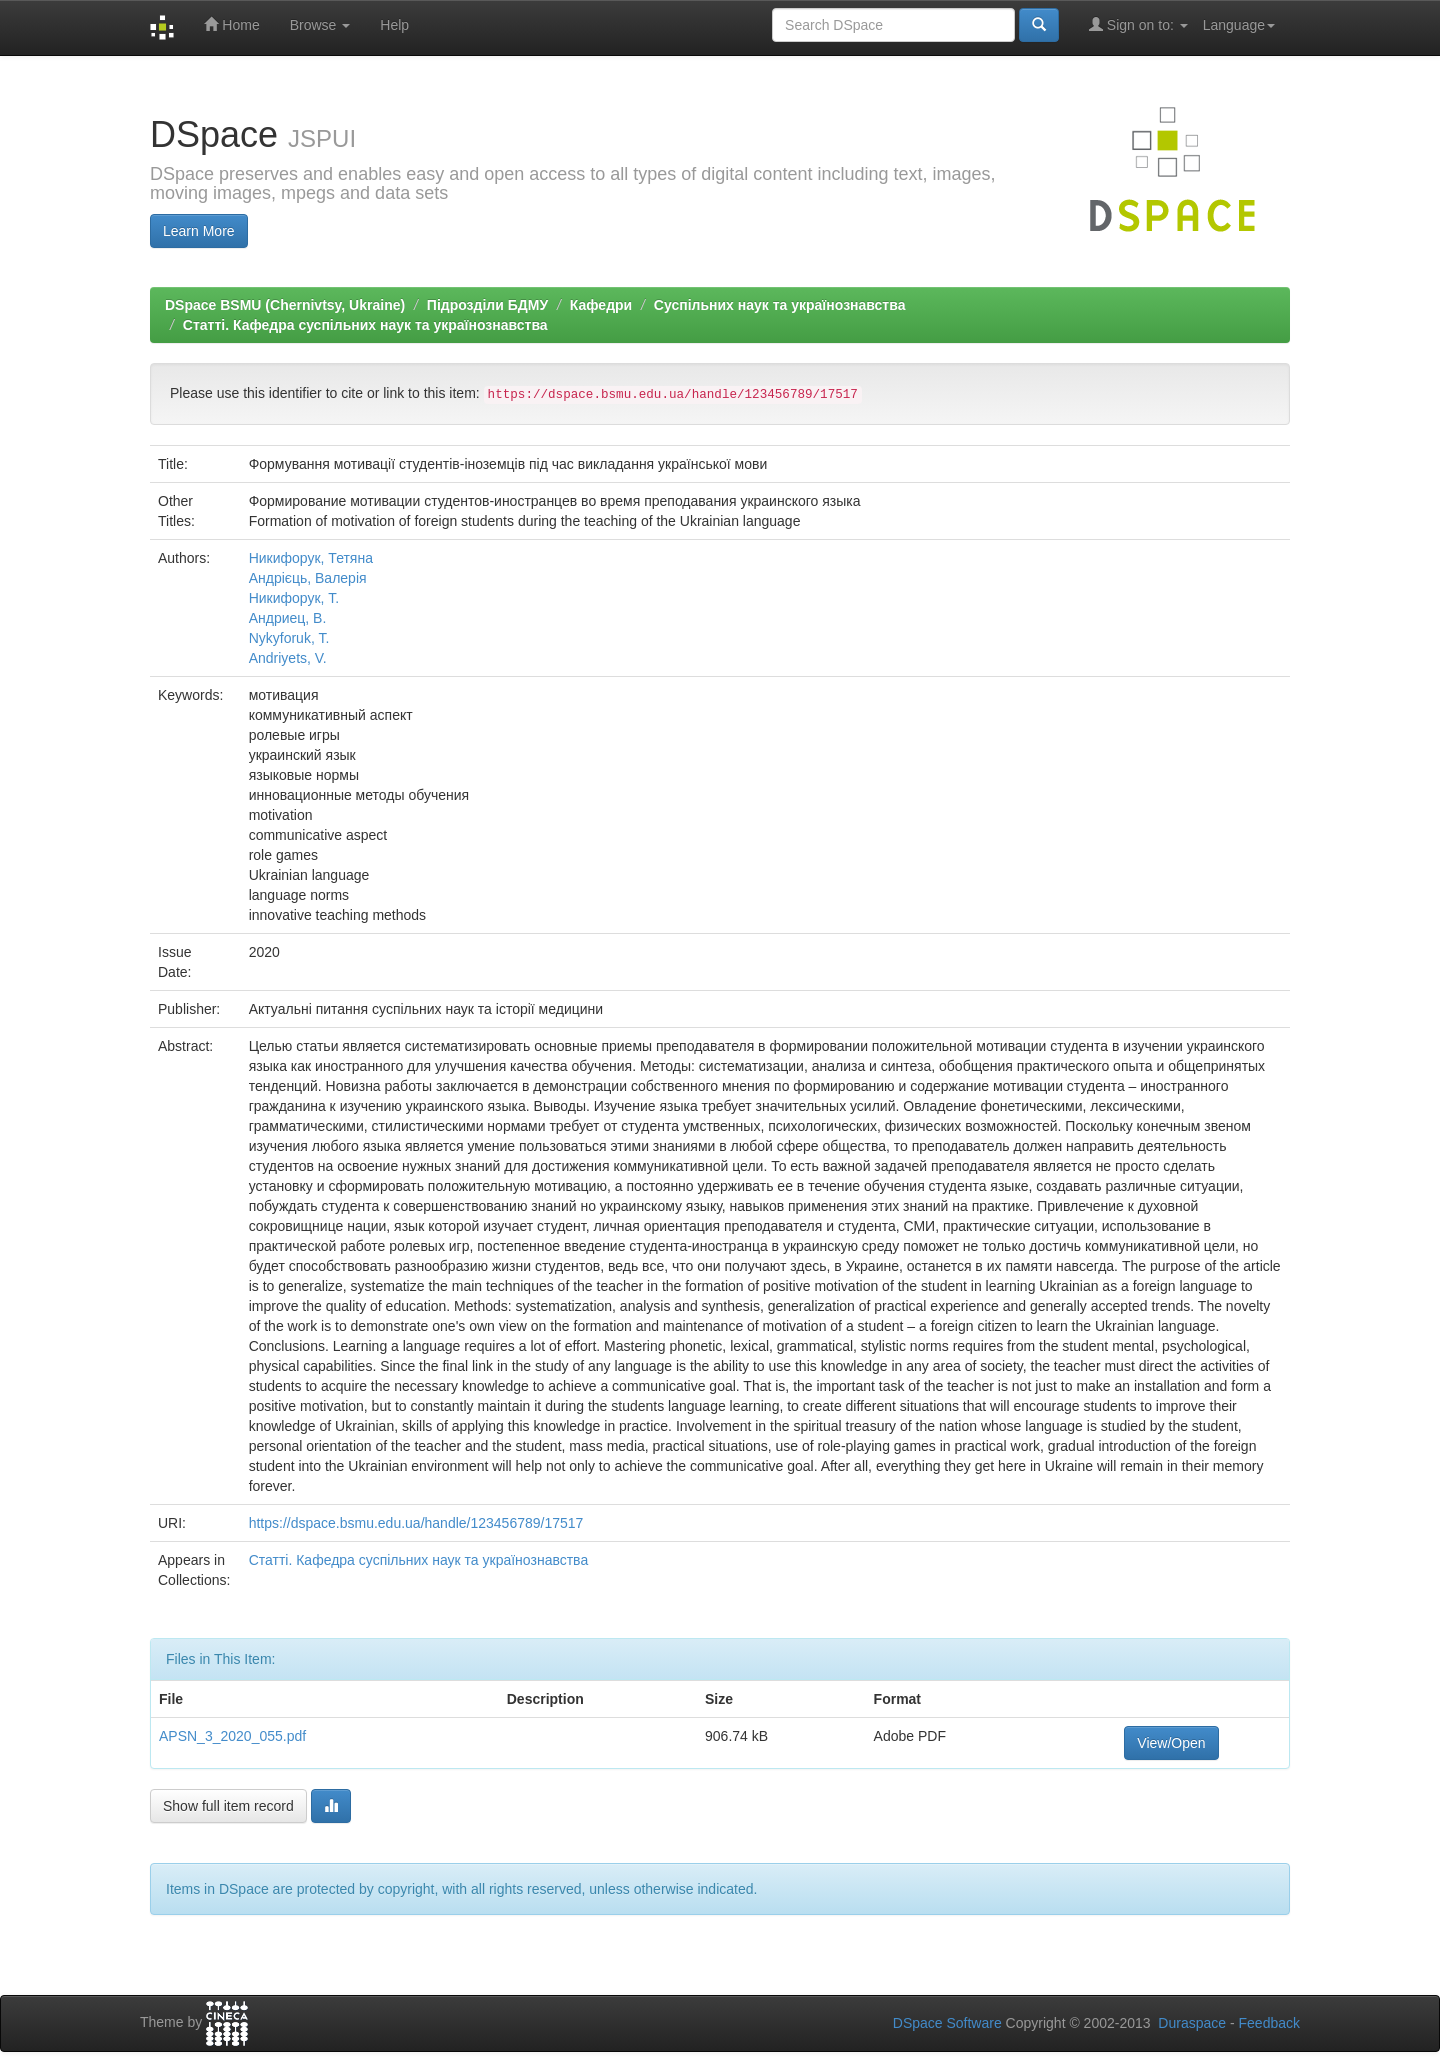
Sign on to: (1138, 24)
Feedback (1269, 2023)
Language (1239, 25)
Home (231, 24)
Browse (320, 25)
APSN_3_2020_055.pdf (232, 1736)
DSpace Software (947, 2023)
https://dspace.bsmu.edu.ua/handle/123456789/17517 (416, 1523)
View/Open (1171, 1743)
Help (394, 25)
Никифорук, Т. (294, 598)
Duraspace (1192, 2023)
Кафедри (601, 305)
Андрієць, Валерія (308, 578)
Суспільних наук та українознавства (780, 305)
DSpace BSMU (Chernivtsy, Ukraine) (285, 305)
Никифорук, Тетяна (311, 558)
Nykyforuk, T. (289, 638)
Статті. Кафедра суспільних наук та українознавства (365, 325)
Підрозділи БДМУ (487, 305)
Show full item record (228, 1806)
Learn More (199, 231)
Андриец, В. (288, 618)
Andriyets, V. (288, 658)
